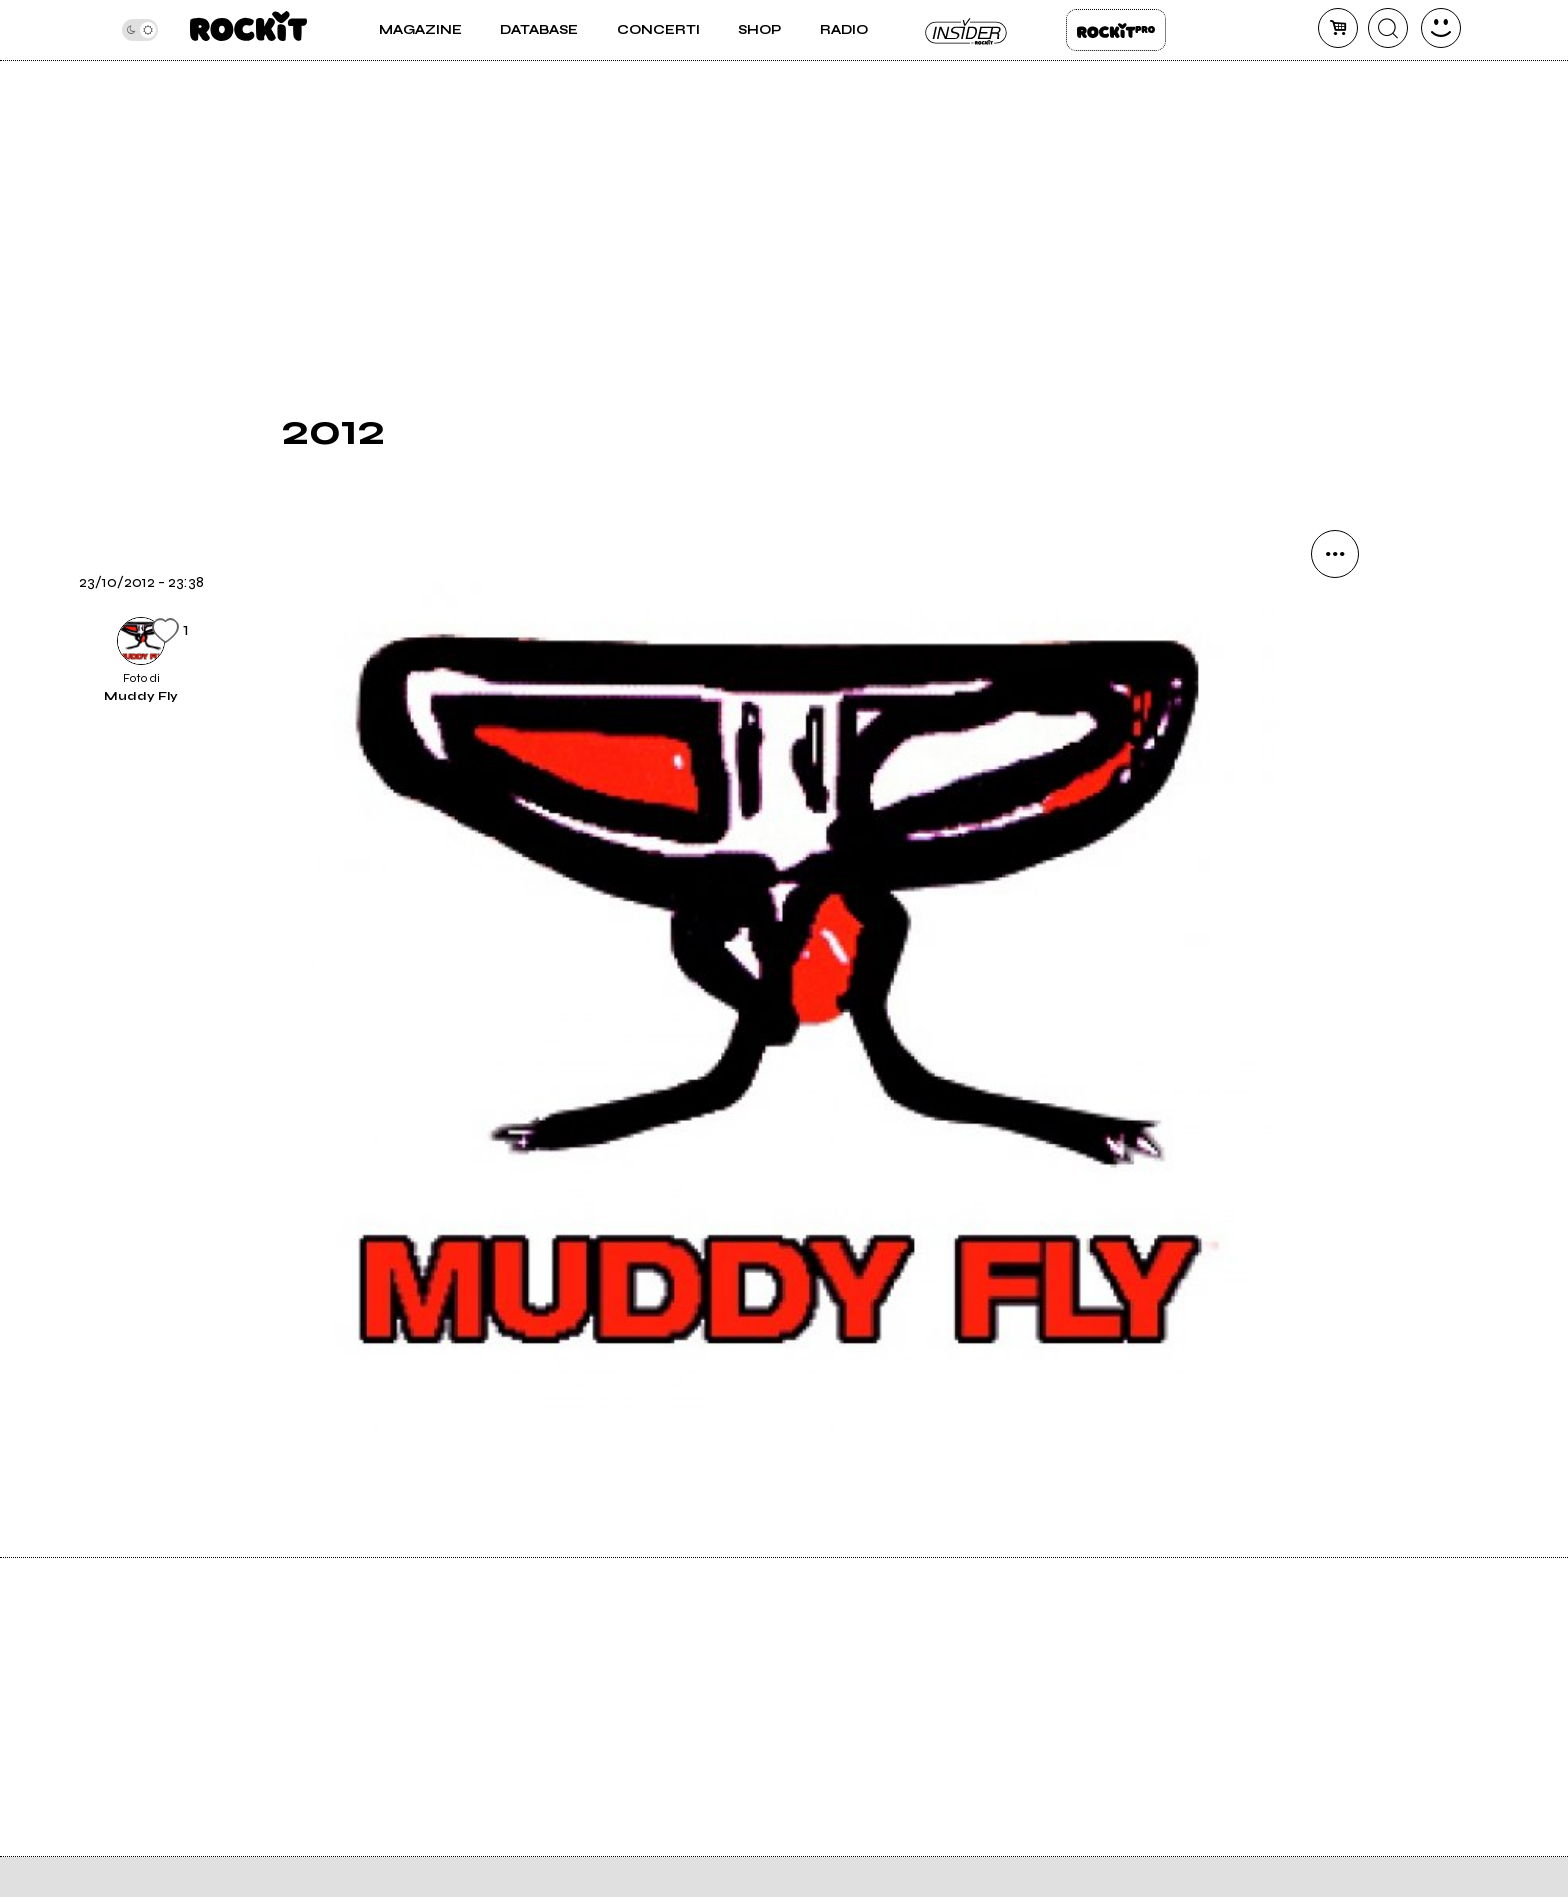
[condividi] (1335, 554)
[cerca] (1388, 28)
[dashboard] (1441, 28)
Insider (967, 30)
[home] (248, 30)
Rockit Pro (1116, 30)
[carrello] (1338, 28)
